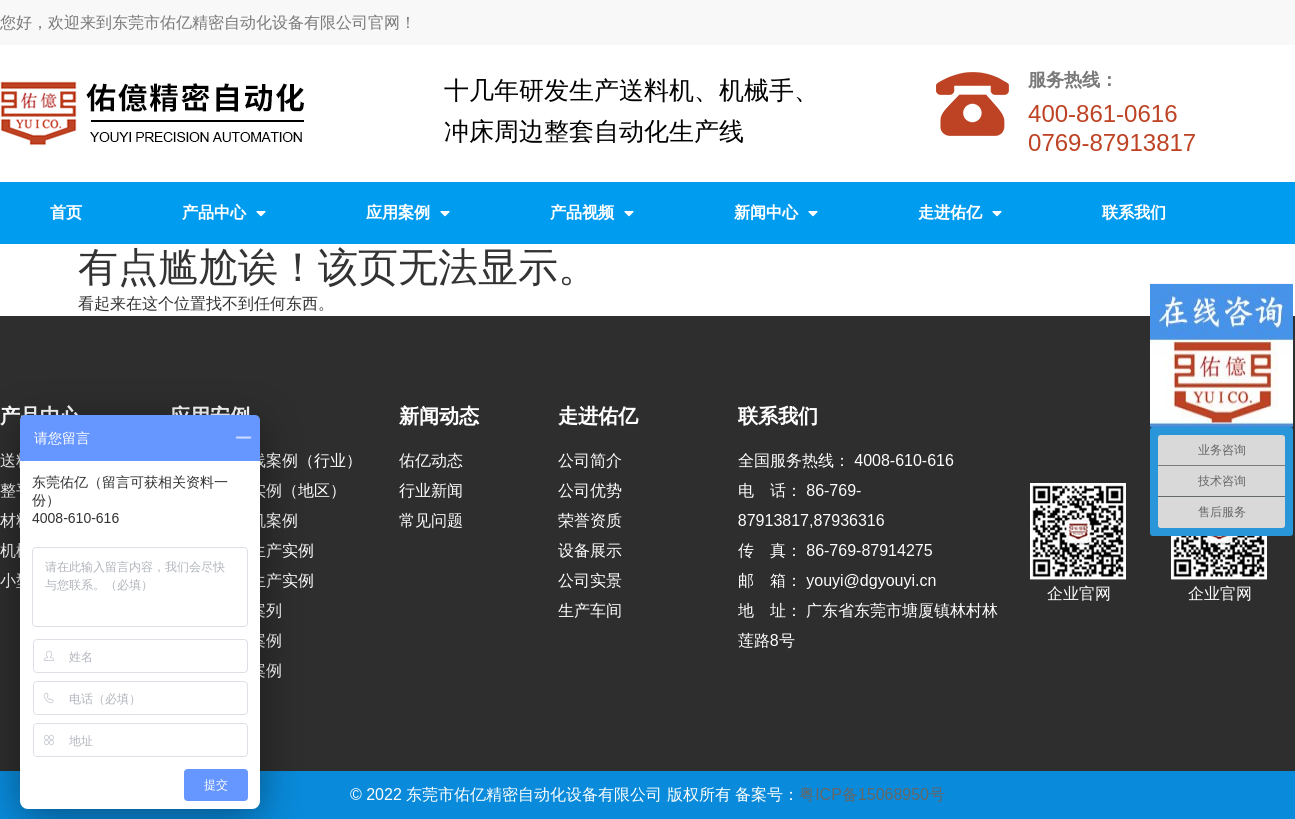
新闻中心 (776, 213)
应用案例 (408, 213)
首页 (66, 212)
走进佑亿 (960, 213)
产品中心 (224, 213)
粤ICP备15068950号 (872, 794)
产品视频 (592, 213)
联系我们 (1134, 212)
